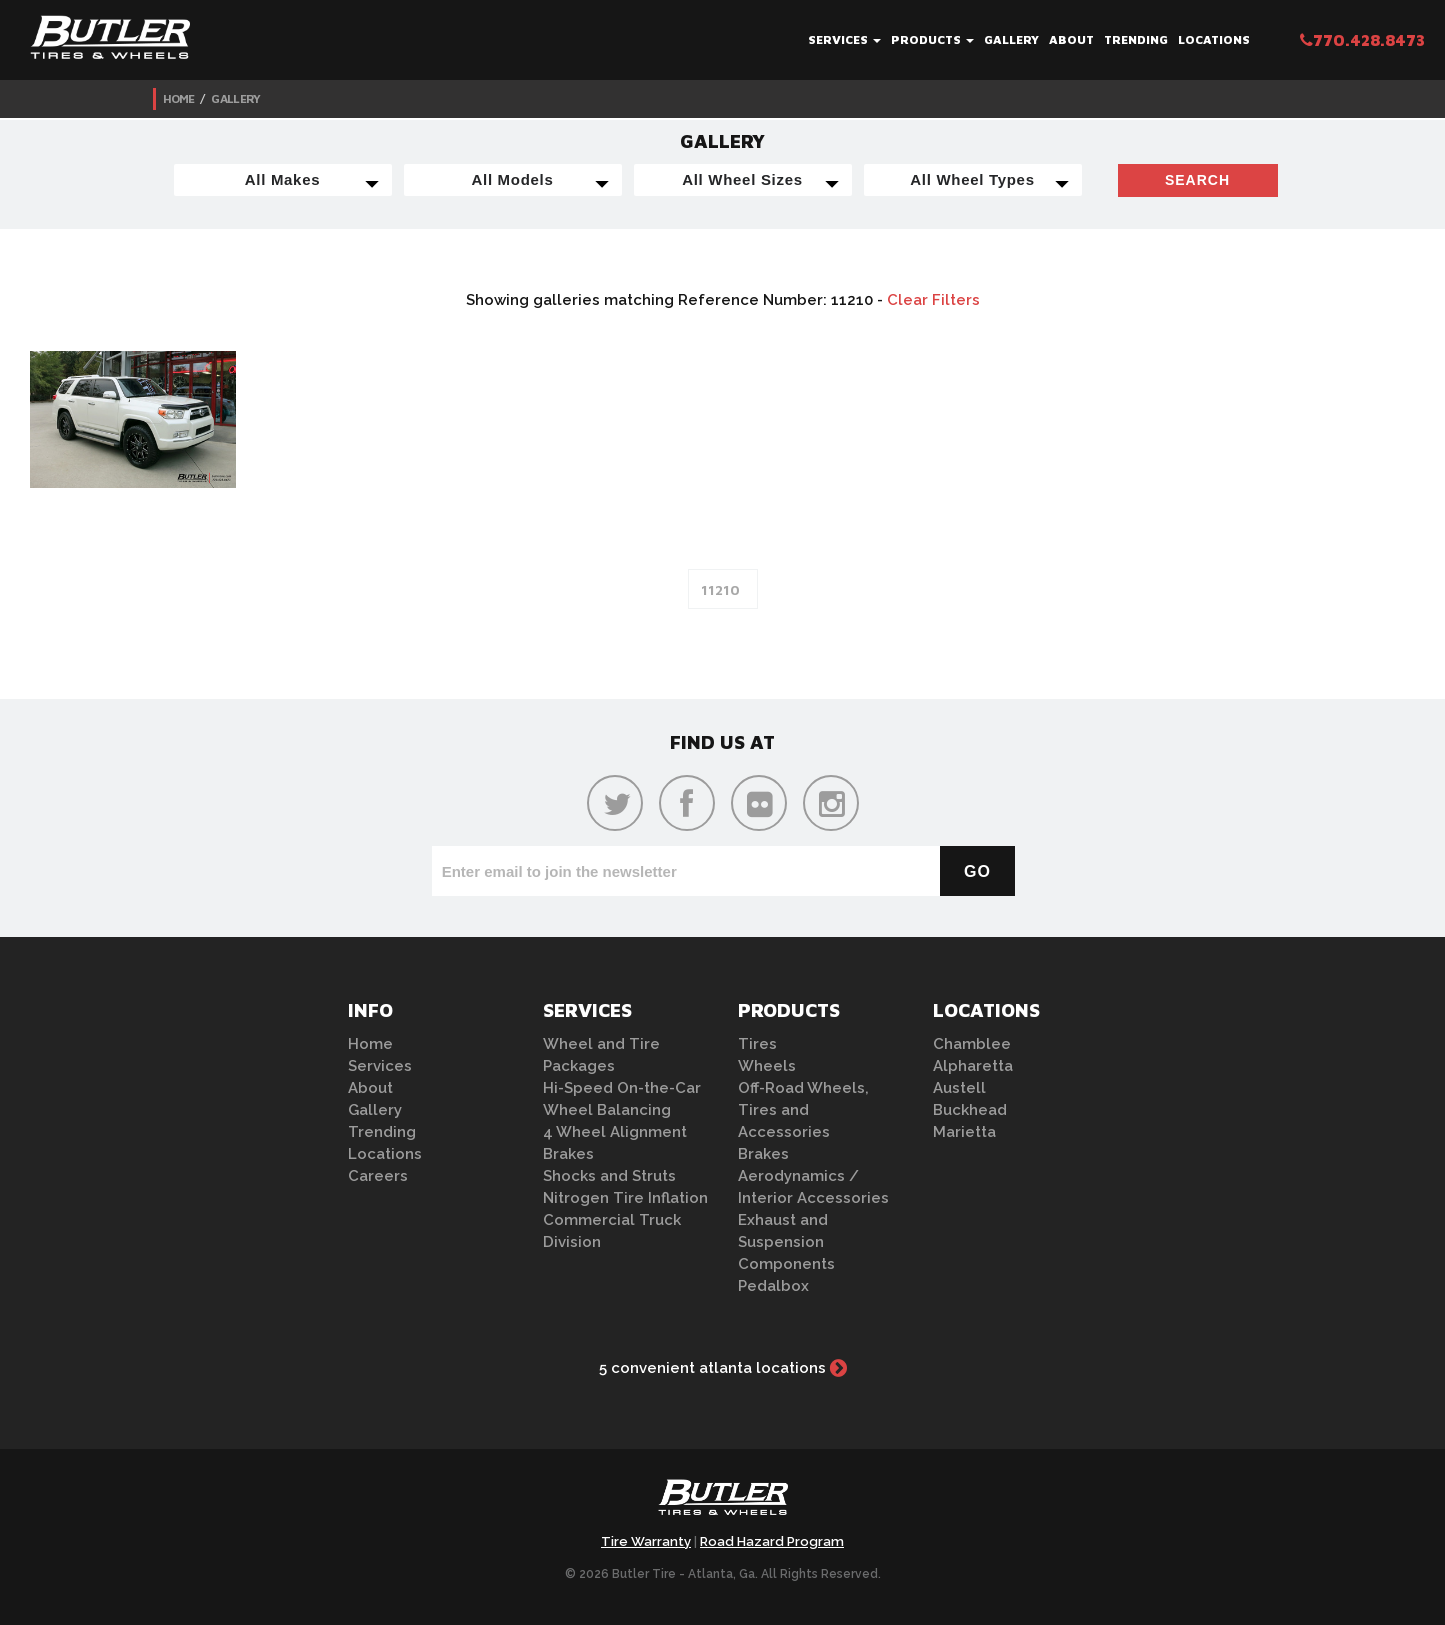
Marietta (964, 1132)
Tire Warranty (646, 1541)
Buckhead (970, 1110)
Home (179, 98)
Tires (757, 1044)
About (1071, 39)
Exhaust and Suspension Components (786, 1242)
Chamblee (972, 1044)
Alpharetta (973, 1066)
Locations (1214, 39)
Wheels (767, 1066)
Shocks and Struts (609, 1176)
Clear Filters (933, 300)
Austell (959, 1088)
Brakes (568, 1154)
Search (1197, 180)
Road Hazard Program (772, 1541)
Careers (378, 1176)
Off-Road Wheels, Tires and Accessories (803, 1110)
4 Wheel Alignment (615, 1132)
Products (932, 39)
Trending (1136, 39)
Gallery (1011, 39)
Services (844, 39)
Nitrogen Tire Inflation (625, 1198)
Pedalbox (773, 1286)
